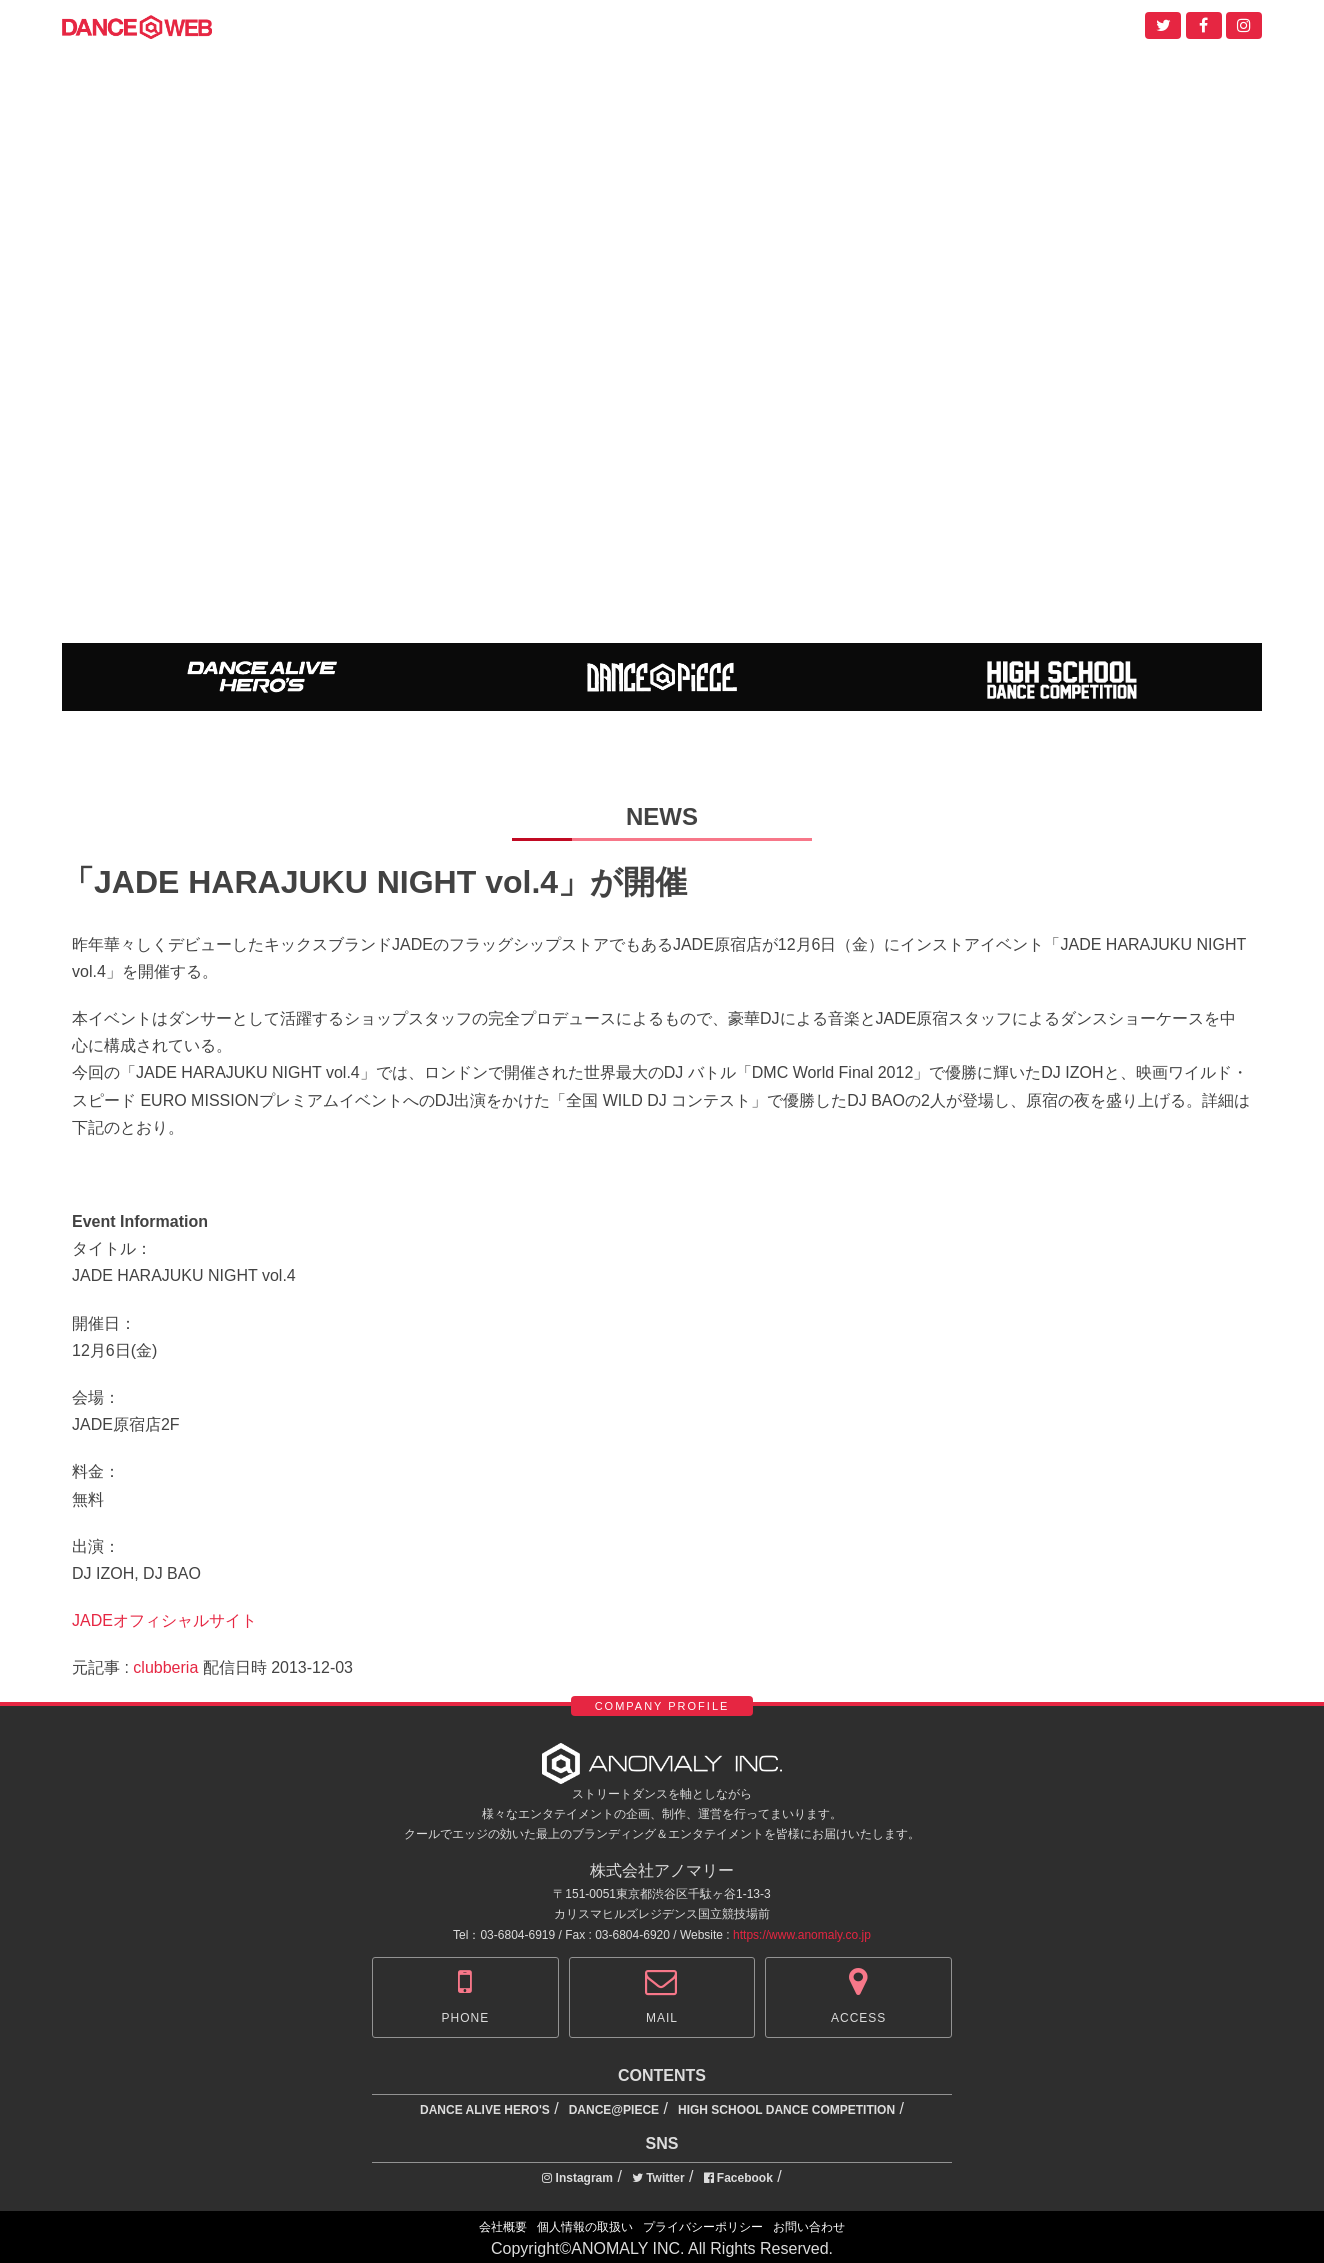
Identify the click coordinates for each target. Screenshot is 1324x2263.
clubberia (165, 1667)
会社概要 (503, 2227)
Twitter (658, 2178)
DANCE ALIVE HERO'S (485, 2110)
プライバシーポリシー (703, 2227)
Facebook (738, 2178)
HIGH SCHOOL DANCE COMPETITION (786, 2110)
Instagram (577, 2178)
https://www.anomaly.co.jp (802, 1935)
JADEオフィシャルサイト (164, 1620)
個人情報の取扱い (585, 2227)
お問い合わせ (809, 2227)
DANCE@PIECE (614, 2110)
